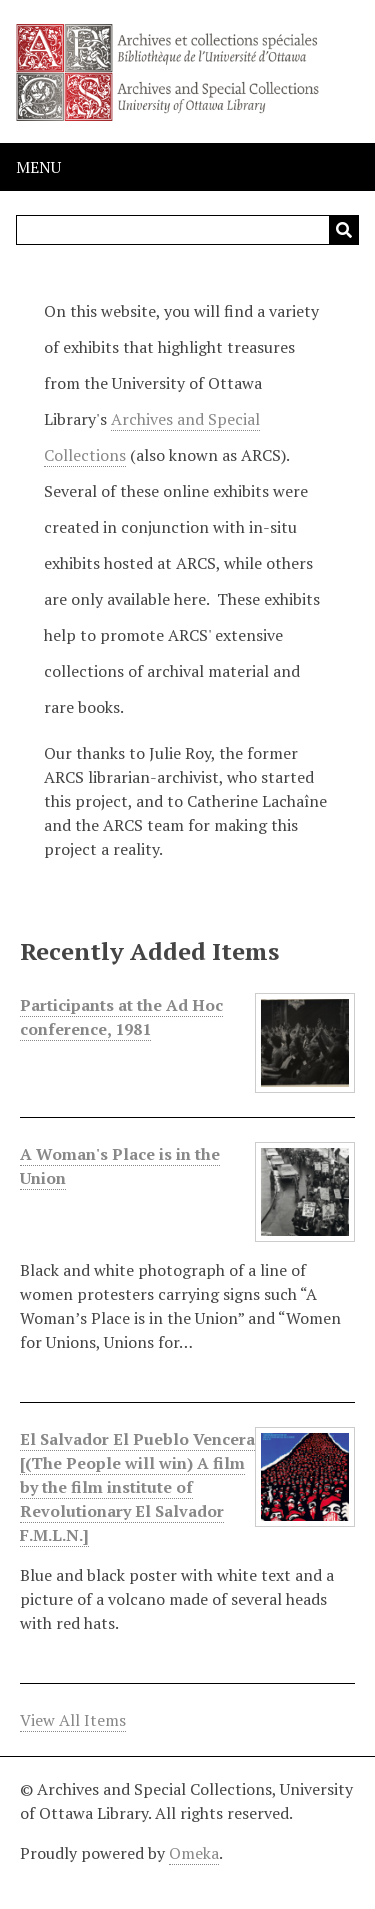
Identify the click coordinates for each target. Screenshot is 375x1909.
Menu (38, 167)
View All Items (73, 1720)
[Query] (187, 230)
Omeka (194, 1853)
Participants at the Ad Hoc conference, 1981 (121, 1017)
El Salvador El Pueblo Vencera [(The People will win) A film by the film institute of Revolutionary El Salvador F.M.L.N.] (137, 1487)
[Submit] (344, 230)
